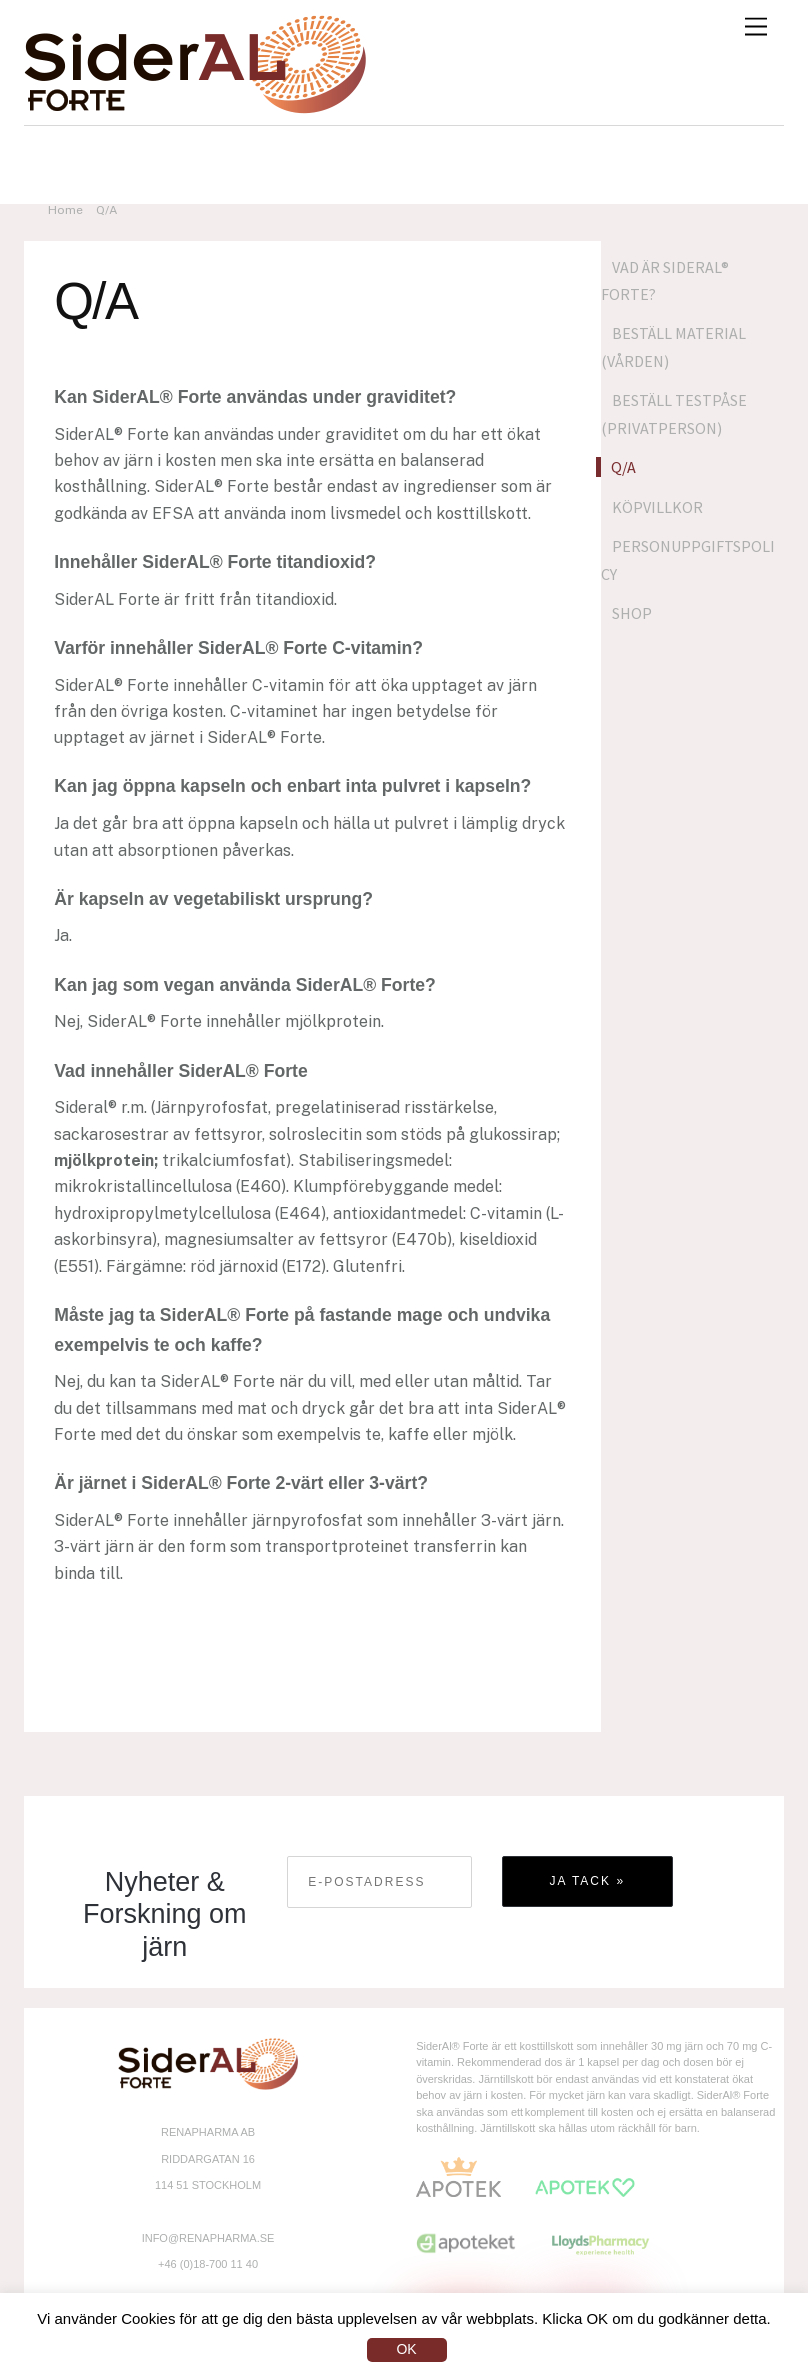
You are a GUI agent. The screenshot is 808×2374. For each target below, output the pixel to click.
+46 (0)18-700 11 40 (208, 2264)
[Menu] (756, 27)
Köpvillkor (657, 507)
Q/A (623, 467)
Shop (632, 613)
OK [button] (406, 2349)
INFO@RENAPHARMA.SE (208, 2238)
